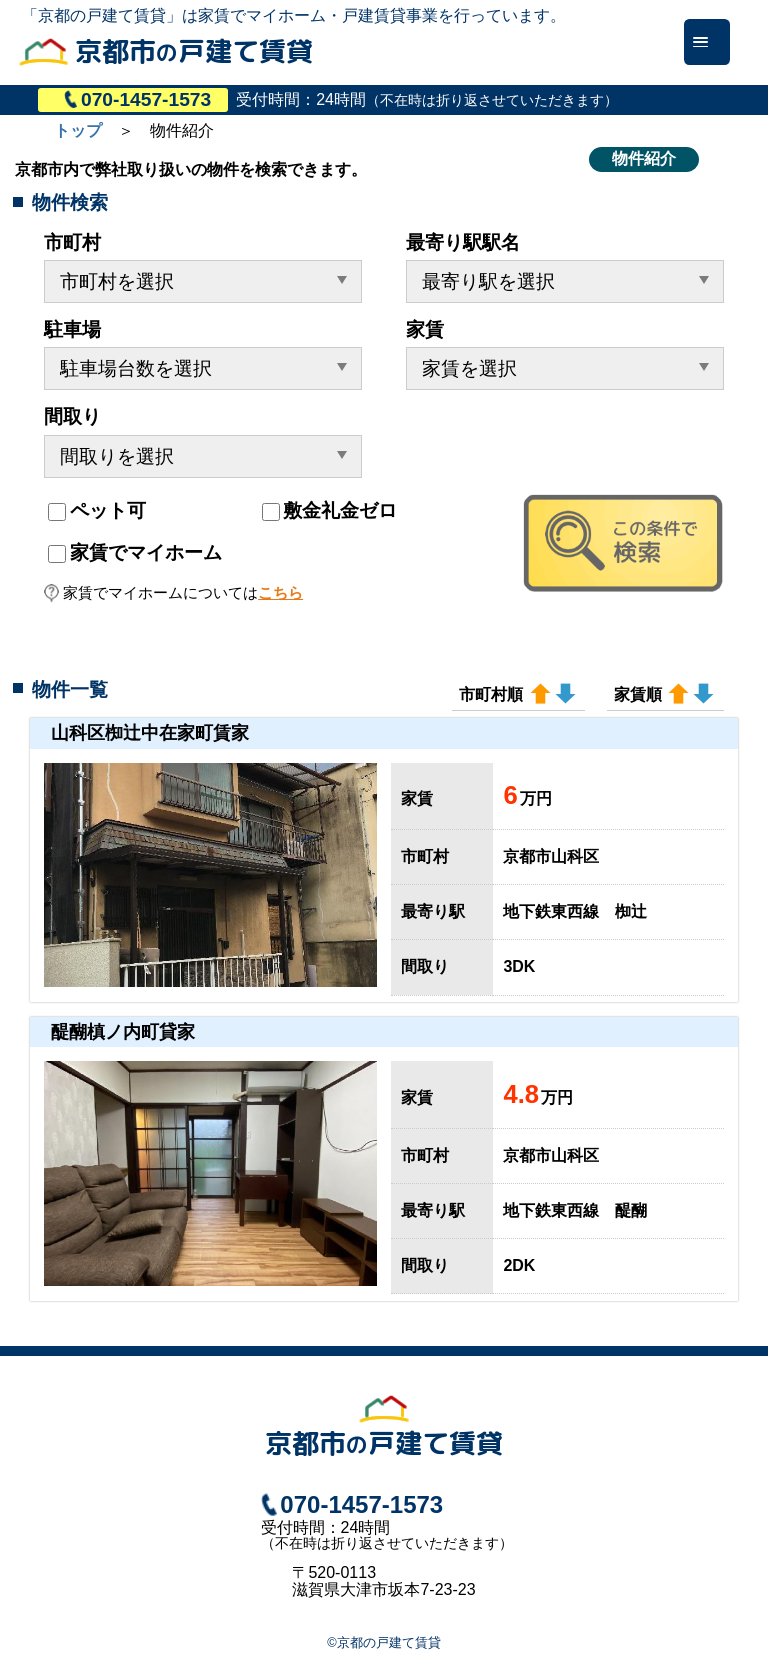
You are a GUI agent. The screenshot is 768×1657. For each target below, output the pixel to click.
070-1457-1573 (137, 99)
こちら (280, 592)
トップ (78, 130)
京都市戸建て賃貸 (194, 51)
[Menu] (707, 42)
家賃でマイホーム (134, 552)
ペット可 (96, 510)
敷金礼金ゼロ (329, 510)
